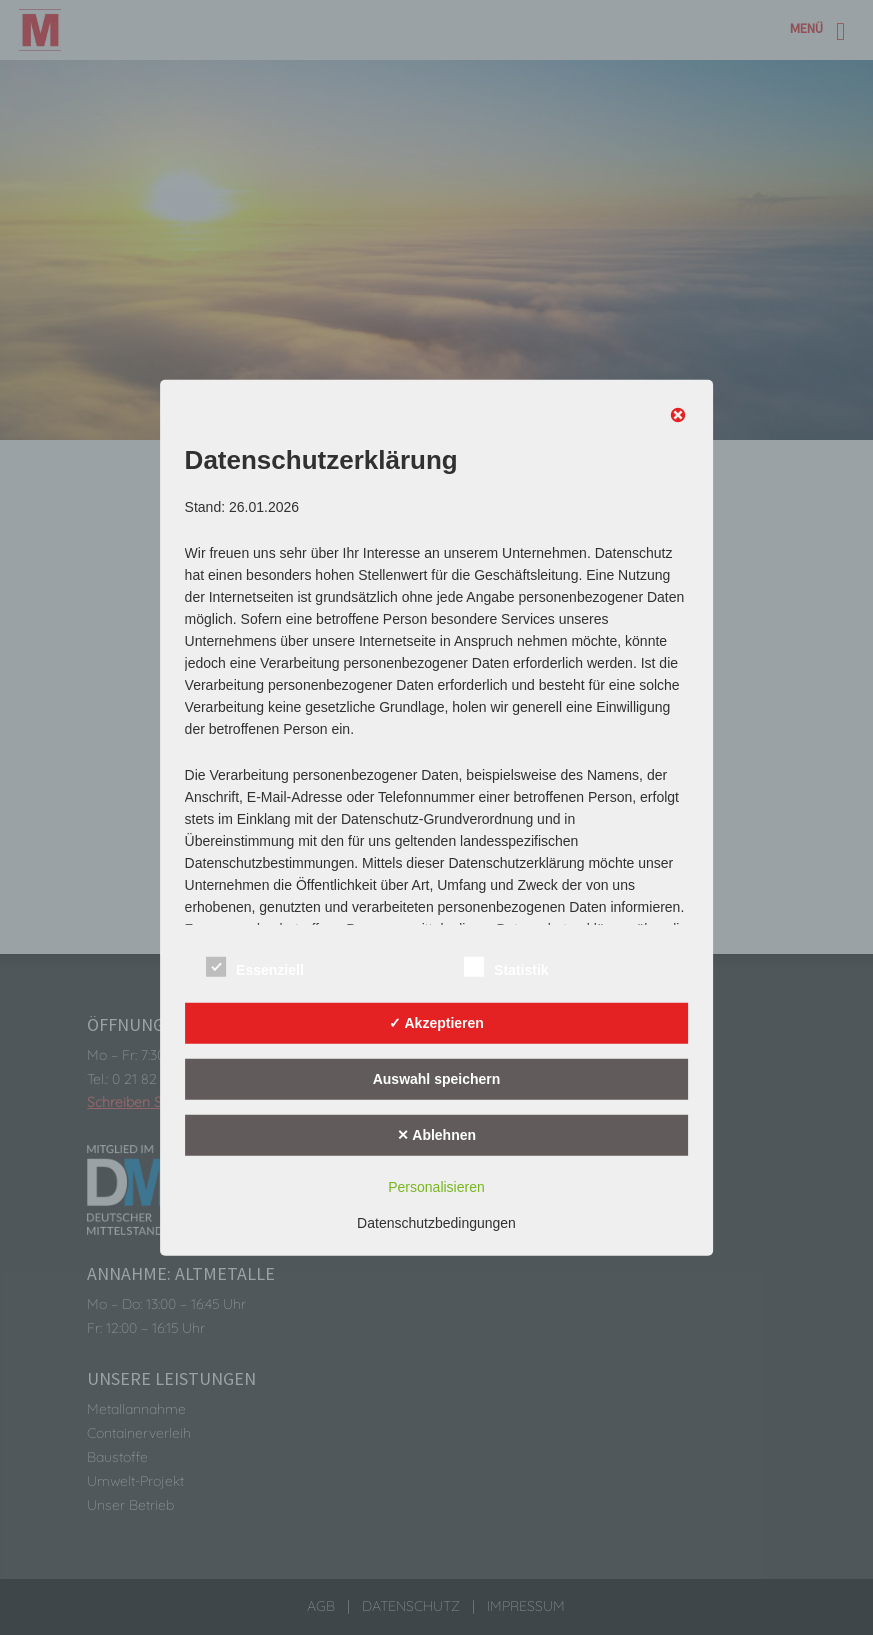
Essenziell (255, 967)
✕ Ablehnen (436, 1134)
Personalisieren (436, 1187)
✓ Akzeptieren (436, 1022)
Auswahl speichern (437, 1078)
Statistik (506, 967)
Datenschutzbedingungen (436, 1223)
